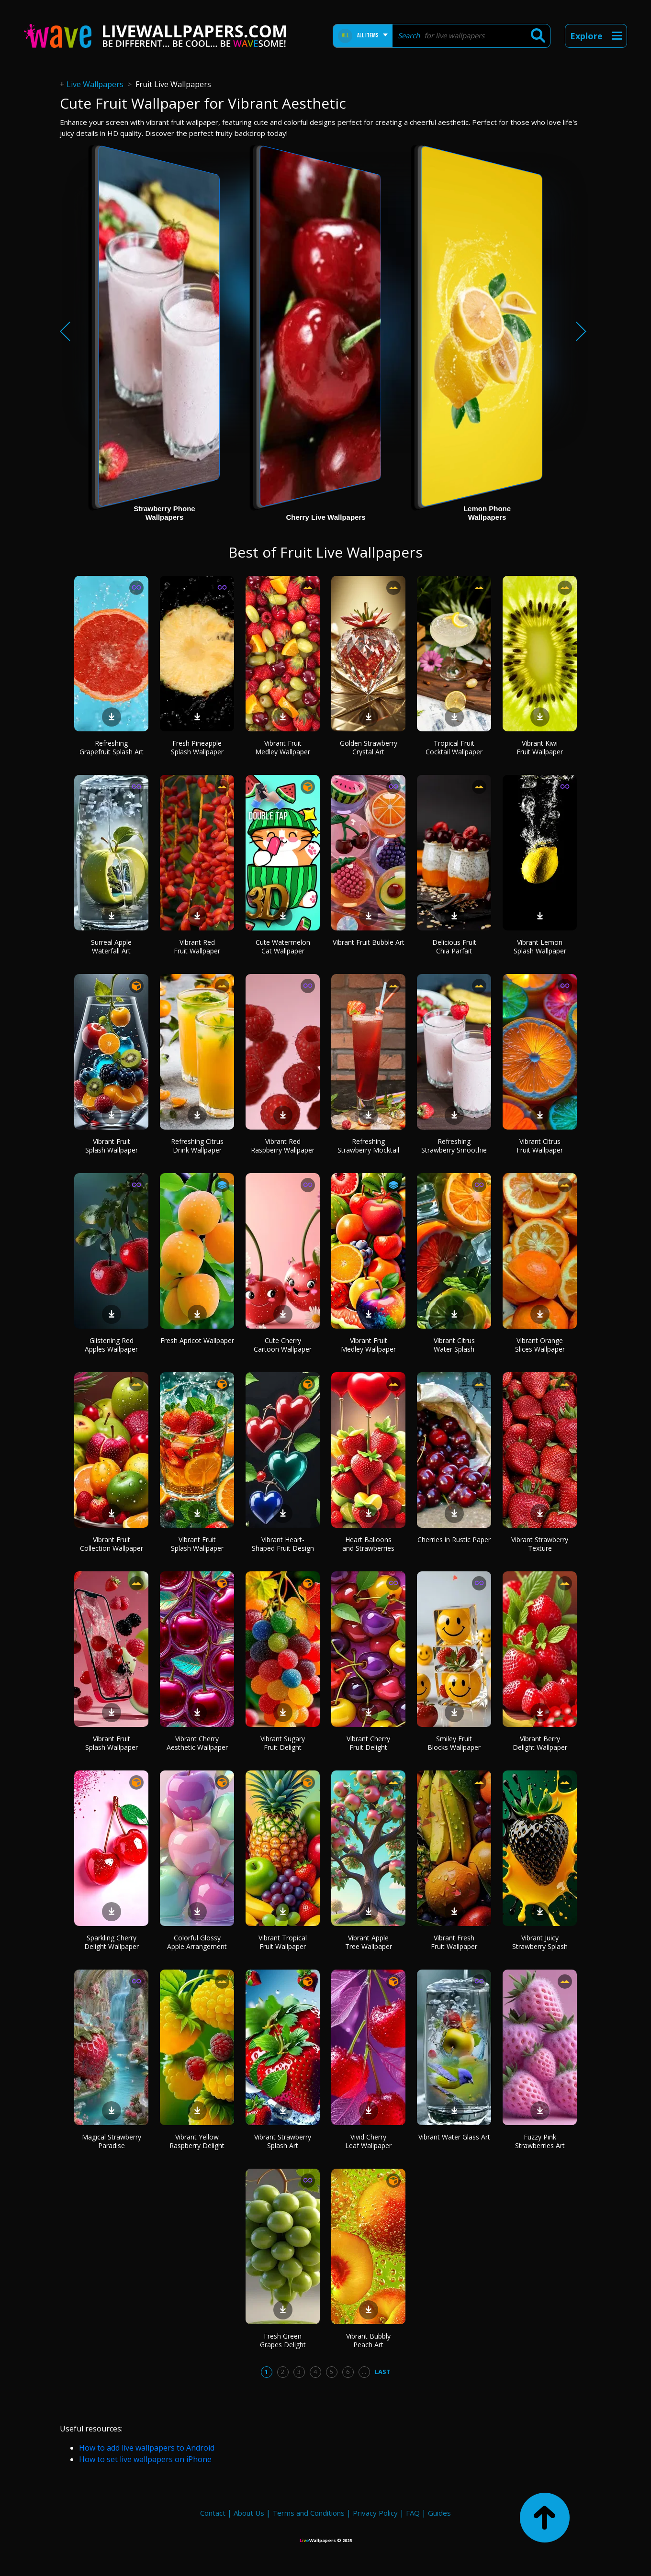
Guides (439, 2513)
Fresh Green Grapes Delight (283, 2340)
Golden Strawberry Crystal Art (368, 747)
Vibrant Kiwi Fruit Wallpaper (539, 747)
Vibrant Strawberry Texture (539, 1544)
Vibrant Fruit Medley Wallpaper (282, 747)
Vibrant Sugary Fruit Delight (282, 1743)
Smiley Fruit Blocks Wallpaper (454, 1743)
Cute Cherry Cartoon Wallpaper (283, 1345)
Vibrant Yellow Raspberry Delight (196, 2141)
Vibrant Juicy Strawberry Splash (540, 1942)
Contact (212, 2513)
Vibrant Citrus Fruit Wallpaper (539, 1145)
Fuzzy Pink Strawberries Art (540, 2141)
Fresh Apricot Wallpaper (197, 1340)
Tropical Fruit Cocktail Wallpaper (454, 747)
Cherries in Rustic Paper (454, 1539)
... (364, 2371)
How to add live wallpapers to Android (146, 2447)
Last (383, 2371)
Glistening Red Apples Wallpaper (111, 1345)
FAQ (413, 2513)
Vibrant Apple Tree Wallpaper (368, 1942)
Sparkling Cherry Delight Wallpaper (111, 1942)
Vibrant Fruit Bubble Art (368, 942)
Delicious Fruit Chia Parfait (454, 946)
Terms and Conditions (308, 2513)
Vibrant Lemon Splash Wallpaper (540, 946)
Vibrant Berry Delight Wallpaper (540, 1743)
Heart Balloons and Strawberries (368, 1544)
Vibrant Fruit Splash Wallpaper (111, 1145)
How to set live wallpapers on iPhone (145, 2459)
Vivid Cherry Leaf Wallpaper (368, 2141)
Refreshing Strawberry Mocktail (368, 1145)
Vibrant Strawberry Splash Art (282, 2141)
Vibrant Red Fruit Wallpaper (197, 946)
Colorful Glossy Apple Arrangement (197, 1942)
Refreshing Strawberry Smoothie (454, 1145)
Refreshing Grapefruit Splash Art (111, 747)
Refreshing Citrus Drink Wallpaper (197, 1145)
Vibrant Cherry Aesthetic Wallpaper (197, 1743)
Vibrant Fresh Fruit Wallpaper (454, 1942)
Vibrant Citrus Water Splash (454, 1345)
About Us (249, 2513)
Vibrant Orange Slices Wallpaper (540, 1345)
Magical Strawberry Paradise (111, 2141)
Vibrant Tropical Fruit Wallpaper (282, 1942)
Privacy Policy (375, 2513)
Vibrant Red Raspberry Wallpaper (282, 1145)
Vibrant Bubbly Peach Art (368, 2340)
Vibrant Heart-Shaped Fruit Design (283, 1544)
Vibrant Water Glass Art (454, 2136)
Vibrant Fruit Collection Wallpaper (111, 1544)
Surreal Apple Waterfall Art (111, 946)
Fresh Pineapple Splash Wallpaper (197, 747)
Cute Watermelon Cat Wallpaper (283, 946)
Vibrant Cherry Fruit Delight (368, 1743)
